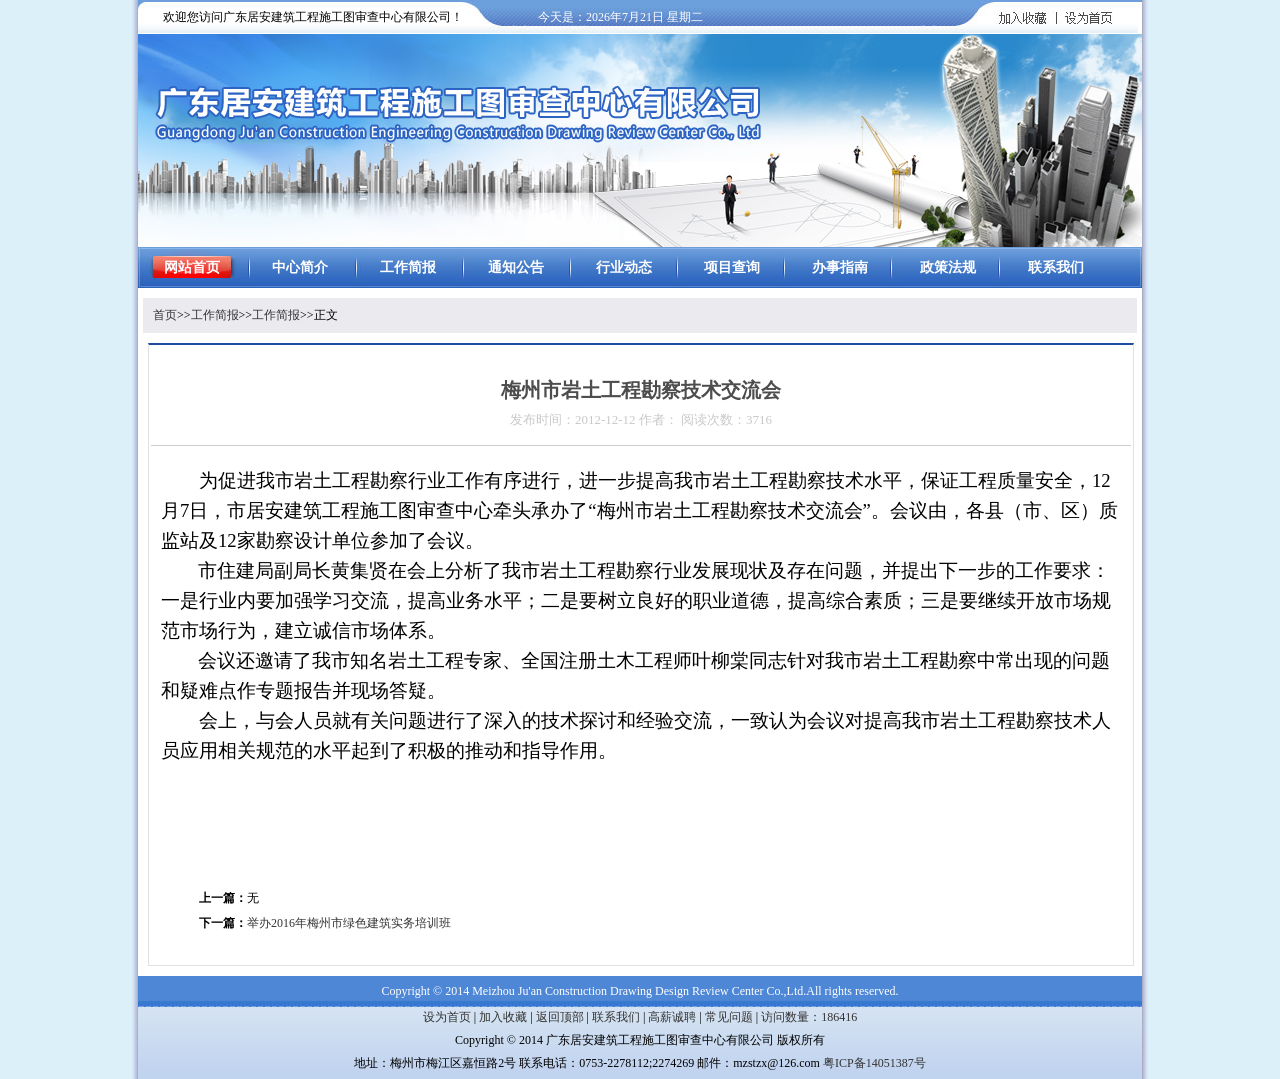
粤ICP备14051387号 (874, 1063)
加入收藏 (503, 1017)
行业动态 (624, 267)
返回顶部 (560, 1017)
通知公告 (516, 267)
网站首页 (192, 267)
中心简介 (300, 267)
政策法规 (948, 267)
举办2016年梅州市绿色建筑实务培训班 (349, 923)
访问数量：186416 (809, 1017)
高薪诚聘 (672, 1017)
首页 (165, 315)
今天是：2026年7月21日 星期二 (620, 17)
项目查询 (732, 267)
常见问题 (729, 1017)
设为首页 (447, 1017)
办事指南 (840, 267)
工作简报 (408, 267)
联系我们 (1056, 267)
